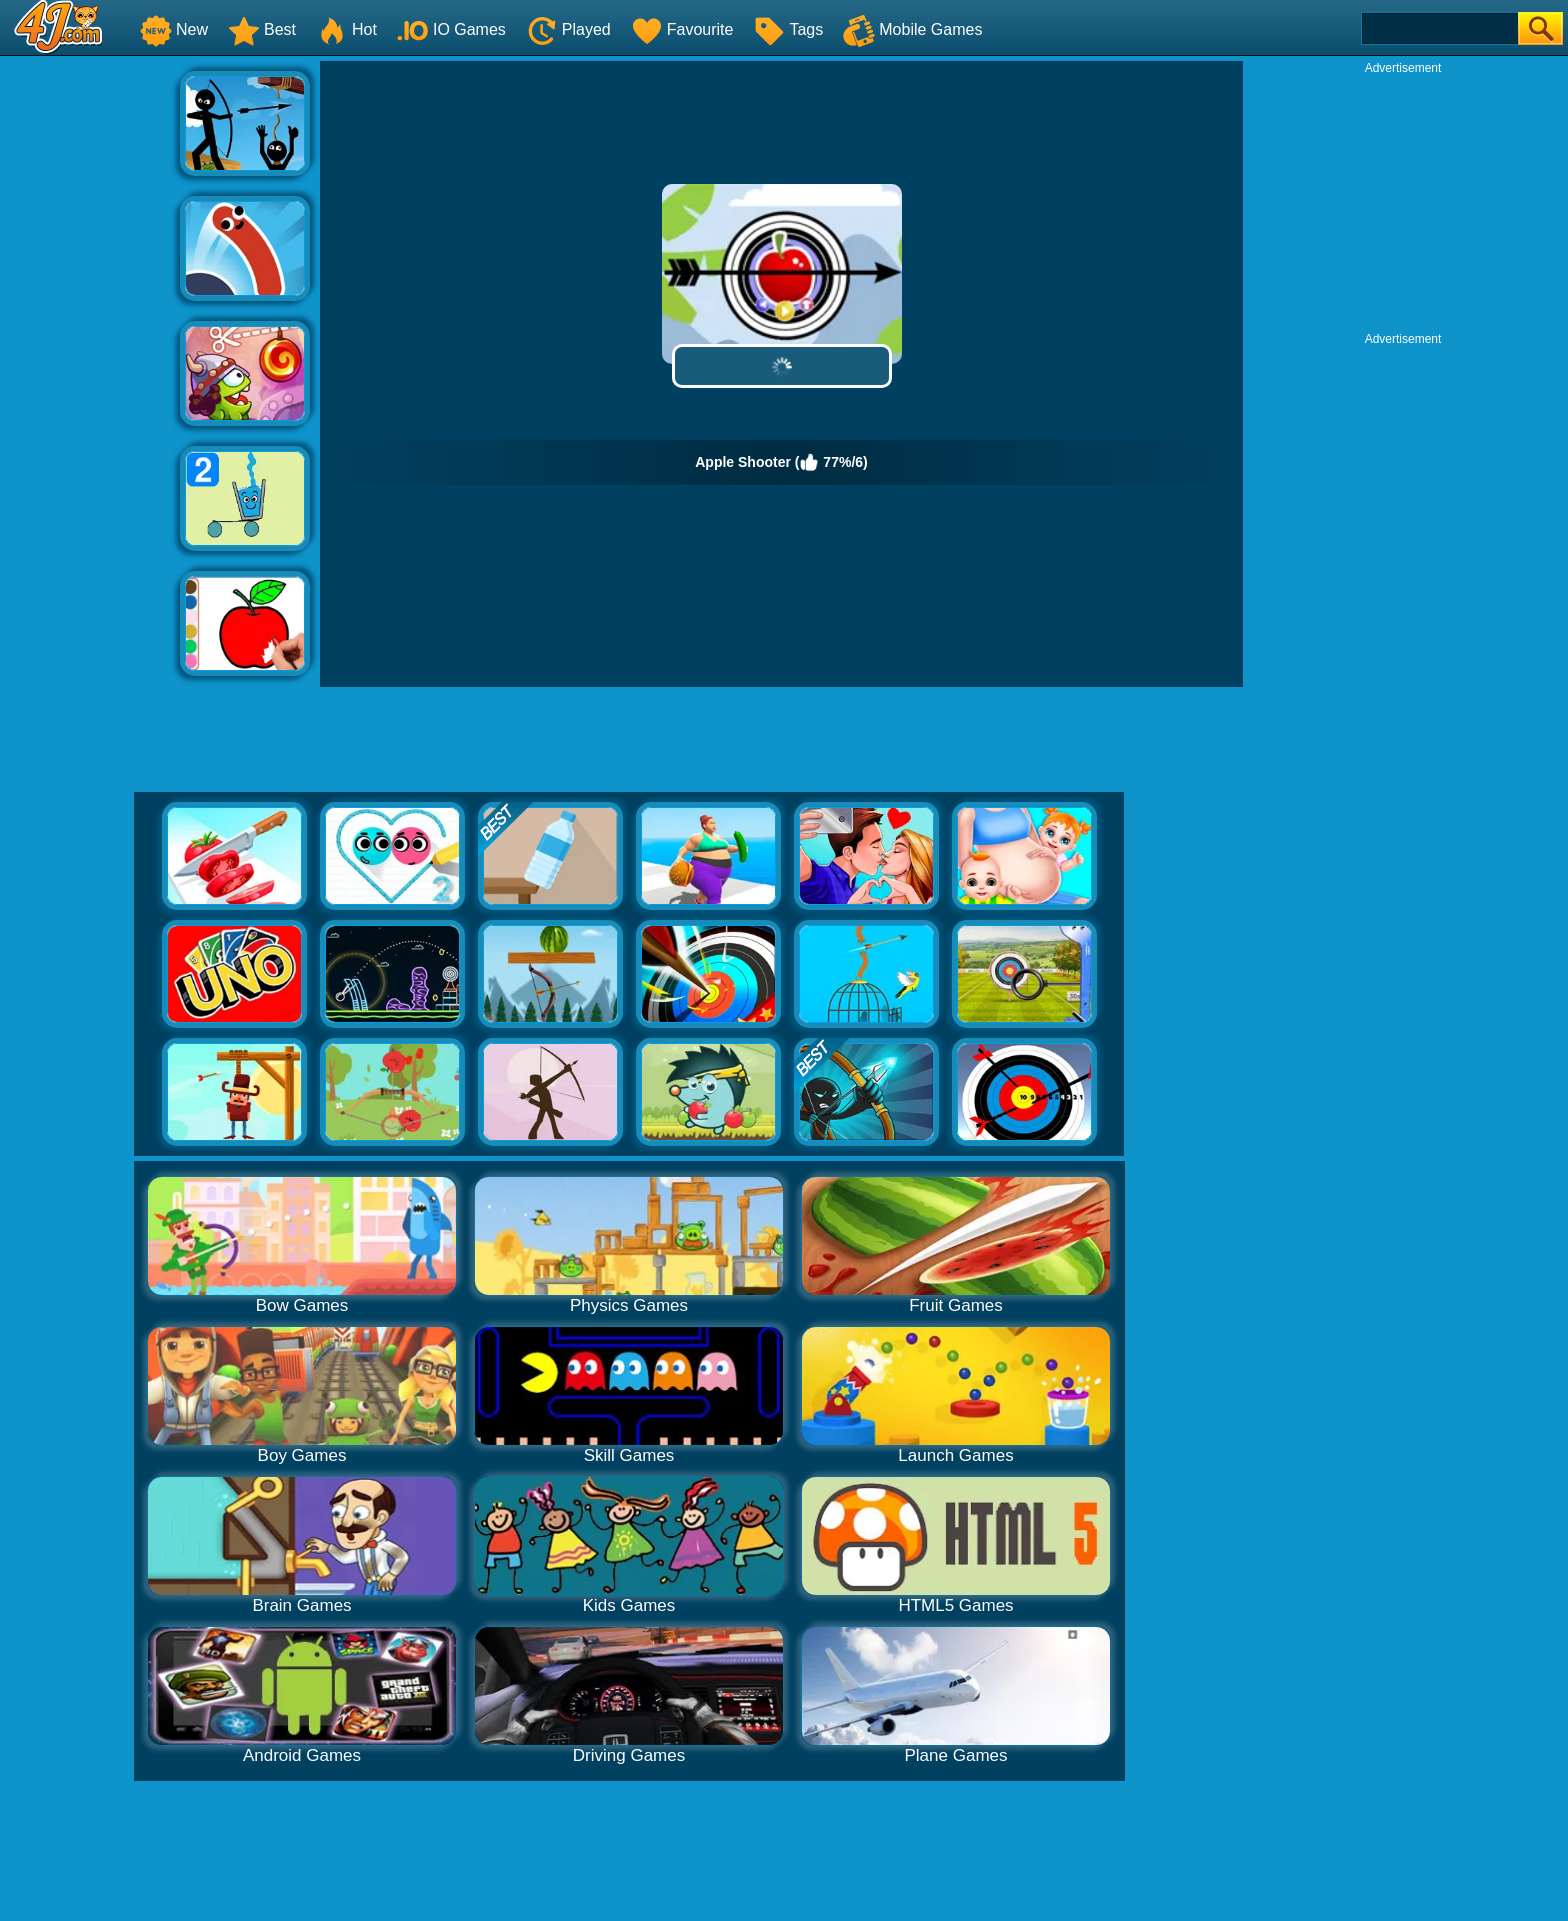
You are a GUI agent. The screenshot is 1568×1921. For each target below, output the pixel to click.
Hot (346, 29)
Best (262, 29)
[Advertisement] (90, 361)
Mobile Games (912, 29)
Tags (788, 29)
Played (568, 29)
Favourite (682, 29)
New (174, 29)
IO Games (451, 29)
